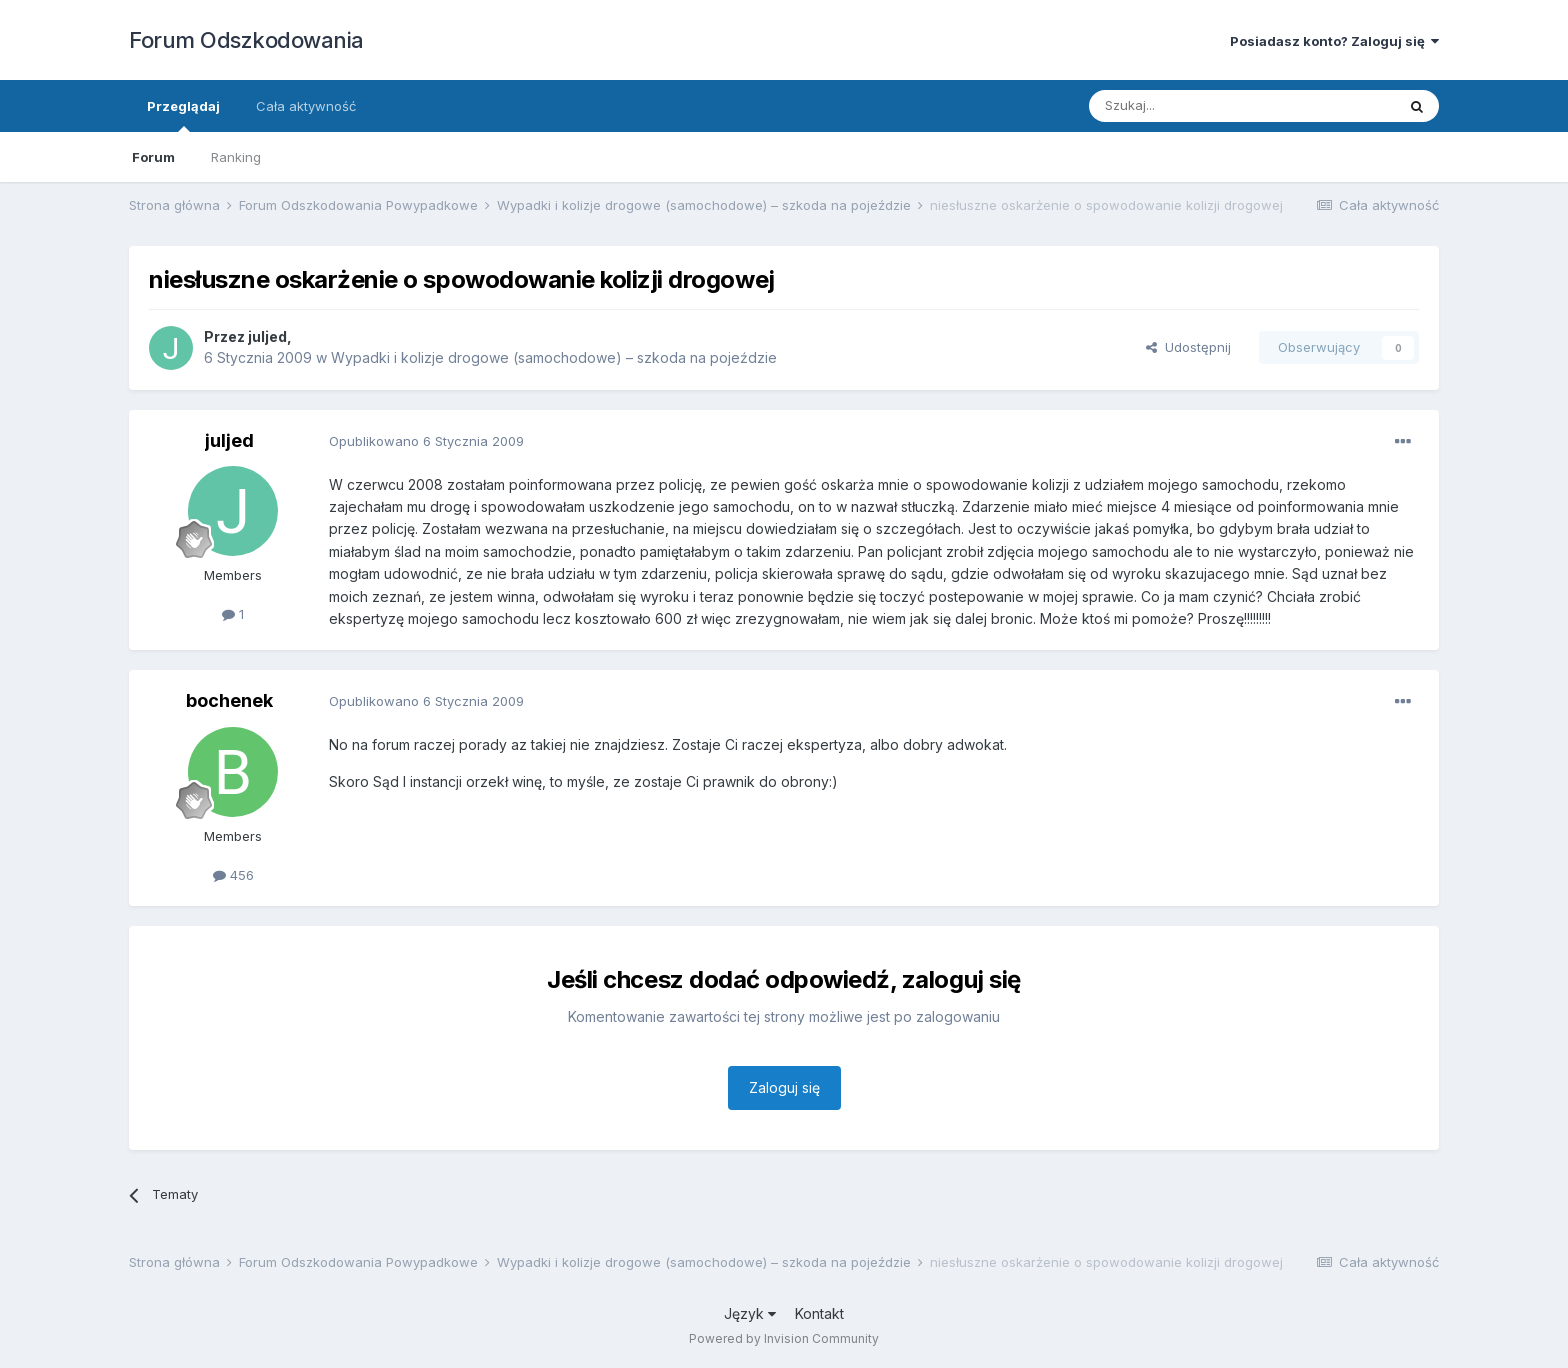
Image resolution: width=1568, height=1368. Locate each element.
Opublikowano (426, 441)
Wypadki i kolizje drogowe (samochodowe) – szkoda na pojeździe (554, 357)
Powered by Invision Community (784, 1338)
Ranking (236, 157)
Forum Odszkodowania (246, 40)
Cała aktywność (306, 106)
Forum (153, 157)
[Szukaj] (1192, 106)
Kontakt (819, 1313)
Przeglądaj (183, 115)
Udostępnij (1188, 347)
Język (750, 1313)
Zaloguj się (784, 1087)
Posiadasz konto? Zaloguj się (1334, 41)
